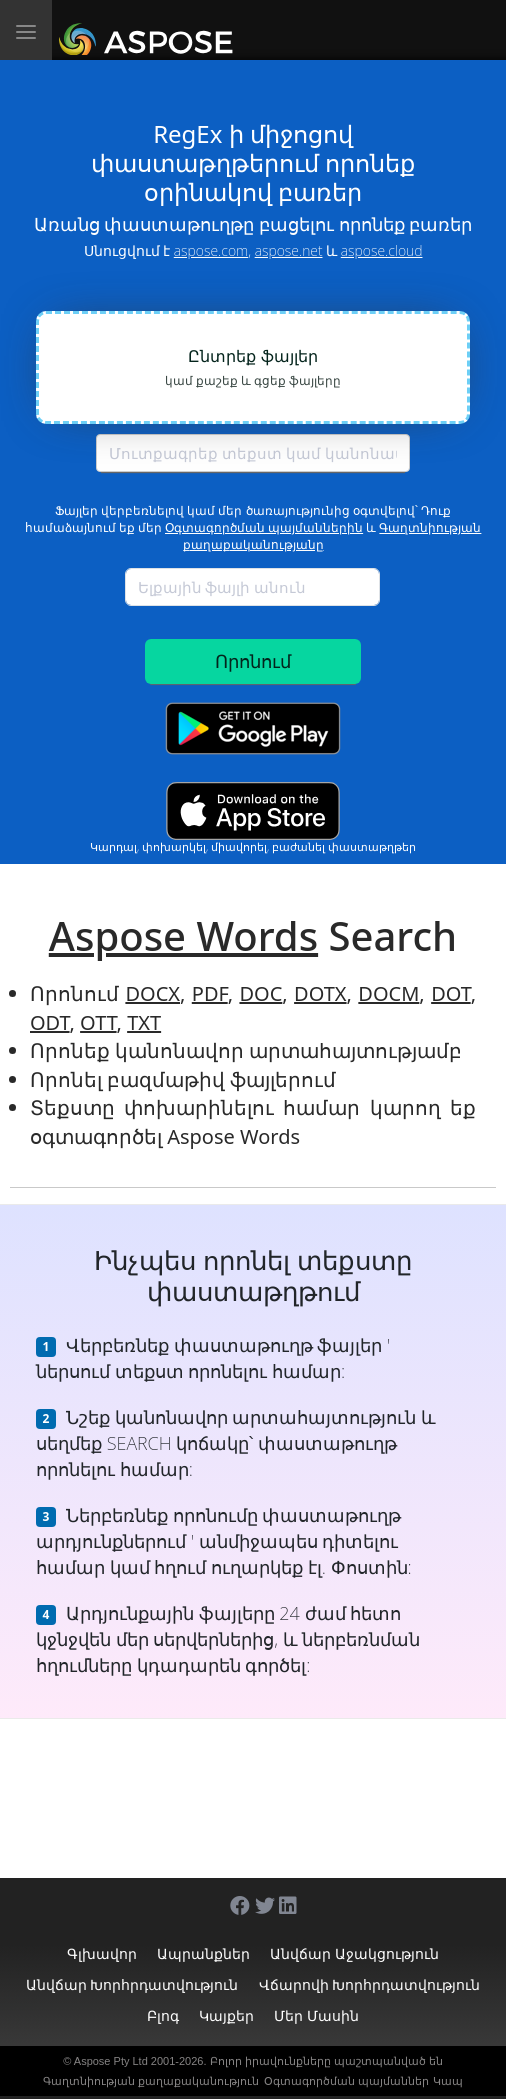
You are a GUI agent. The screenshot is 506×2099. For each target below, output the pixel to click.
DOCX (152, 993)
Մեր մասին (316, 2015)
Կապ (448, 2081)
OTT (98, 1022)
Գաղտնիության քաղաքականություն (151, 2081)
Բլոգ (163, 2015)
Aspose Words (183, 935)
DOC (260, 993)
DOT (451, 993)
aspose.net (289, 250)
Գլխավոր (102, 1953)
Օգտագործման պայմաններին (264, 527)
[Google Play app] (253, 728)
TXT (144, 1022)
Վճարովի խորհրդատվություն (370, 1984)
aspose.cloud (382, 250)
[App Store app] (253, 810)
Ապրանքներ (203, 1953)
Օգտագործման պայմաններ (346, 2081)
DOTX (320, 993)
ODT (50, 1022)
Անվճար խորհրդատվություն (132, 1984)
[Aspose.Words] (149, 30)
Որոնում (253, 661)
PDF (210, 993)
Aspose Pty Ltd (111, 2061)
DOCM (388, 993)
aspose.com (211, 250)
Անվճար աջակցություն (354, 1953)
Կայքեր (226, 2015)
